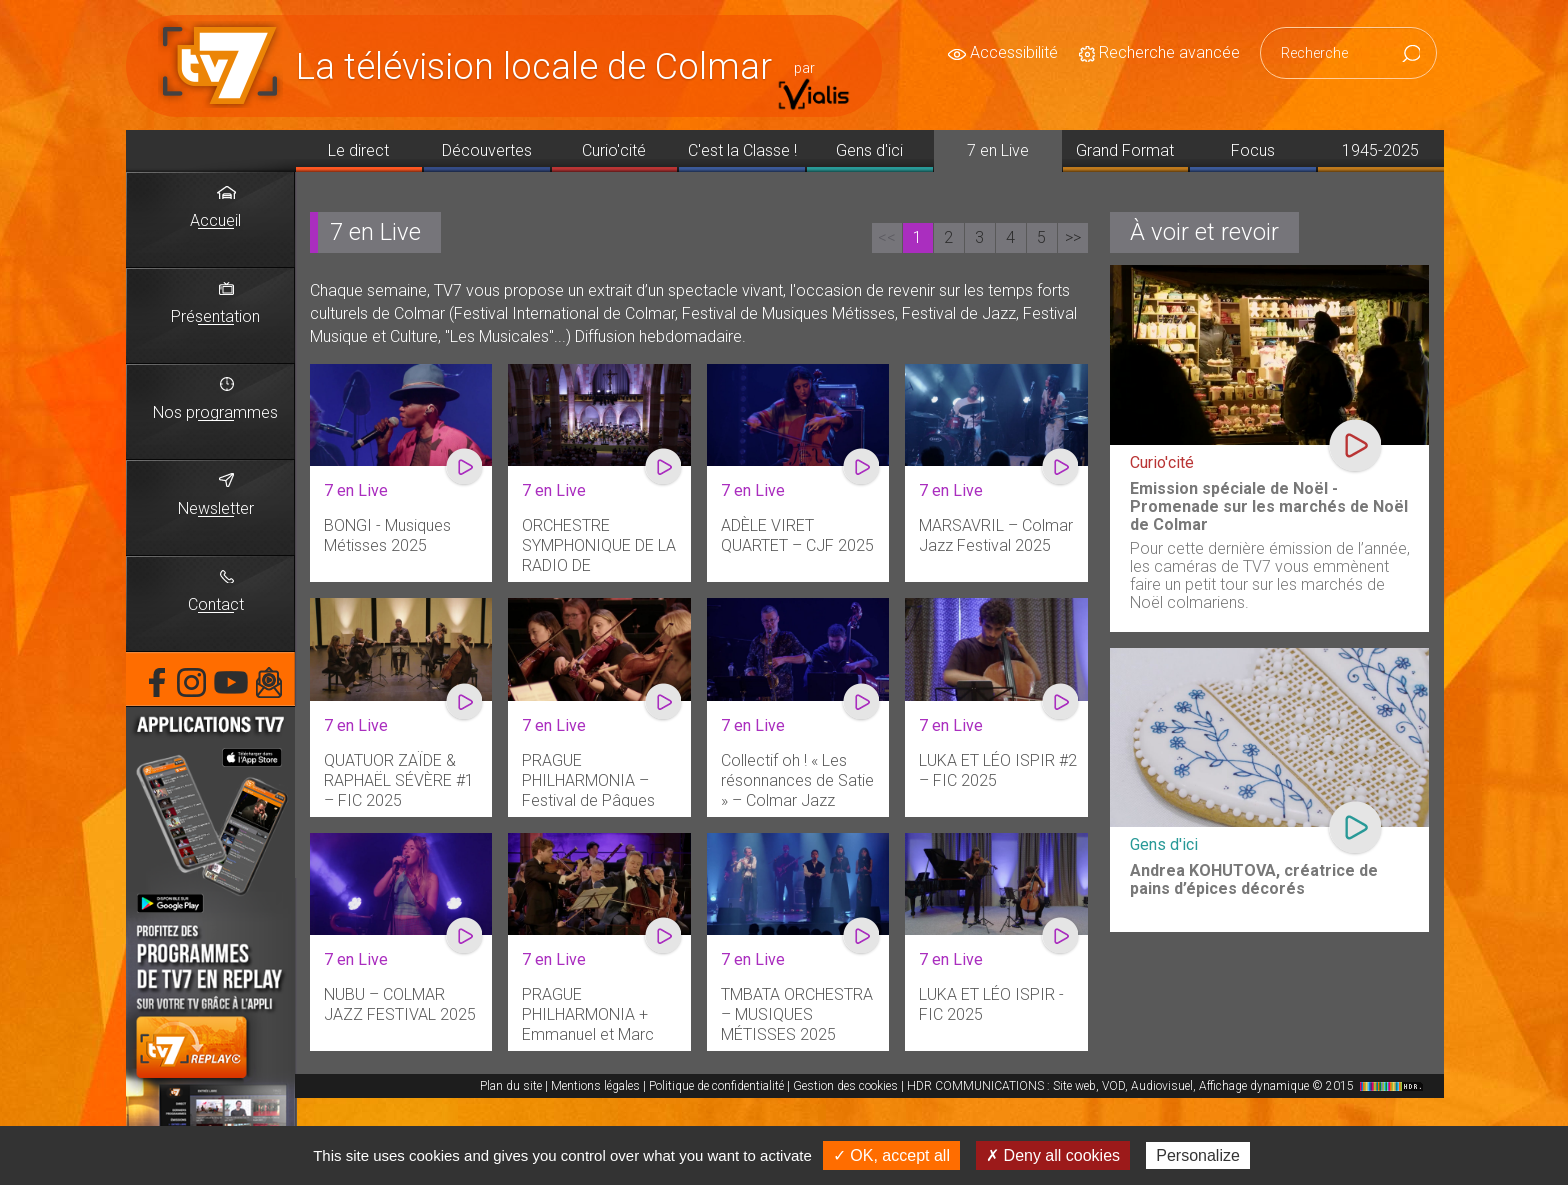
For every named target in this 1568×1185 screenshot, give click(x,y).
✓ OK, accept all (891, 1155)
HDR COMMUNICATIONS (1167, 1086)
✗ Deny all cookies (1053, 1155)
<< (887, 237)
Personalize (1198, 1155)
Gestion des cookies (845, 1086)
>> (1073, 237)
